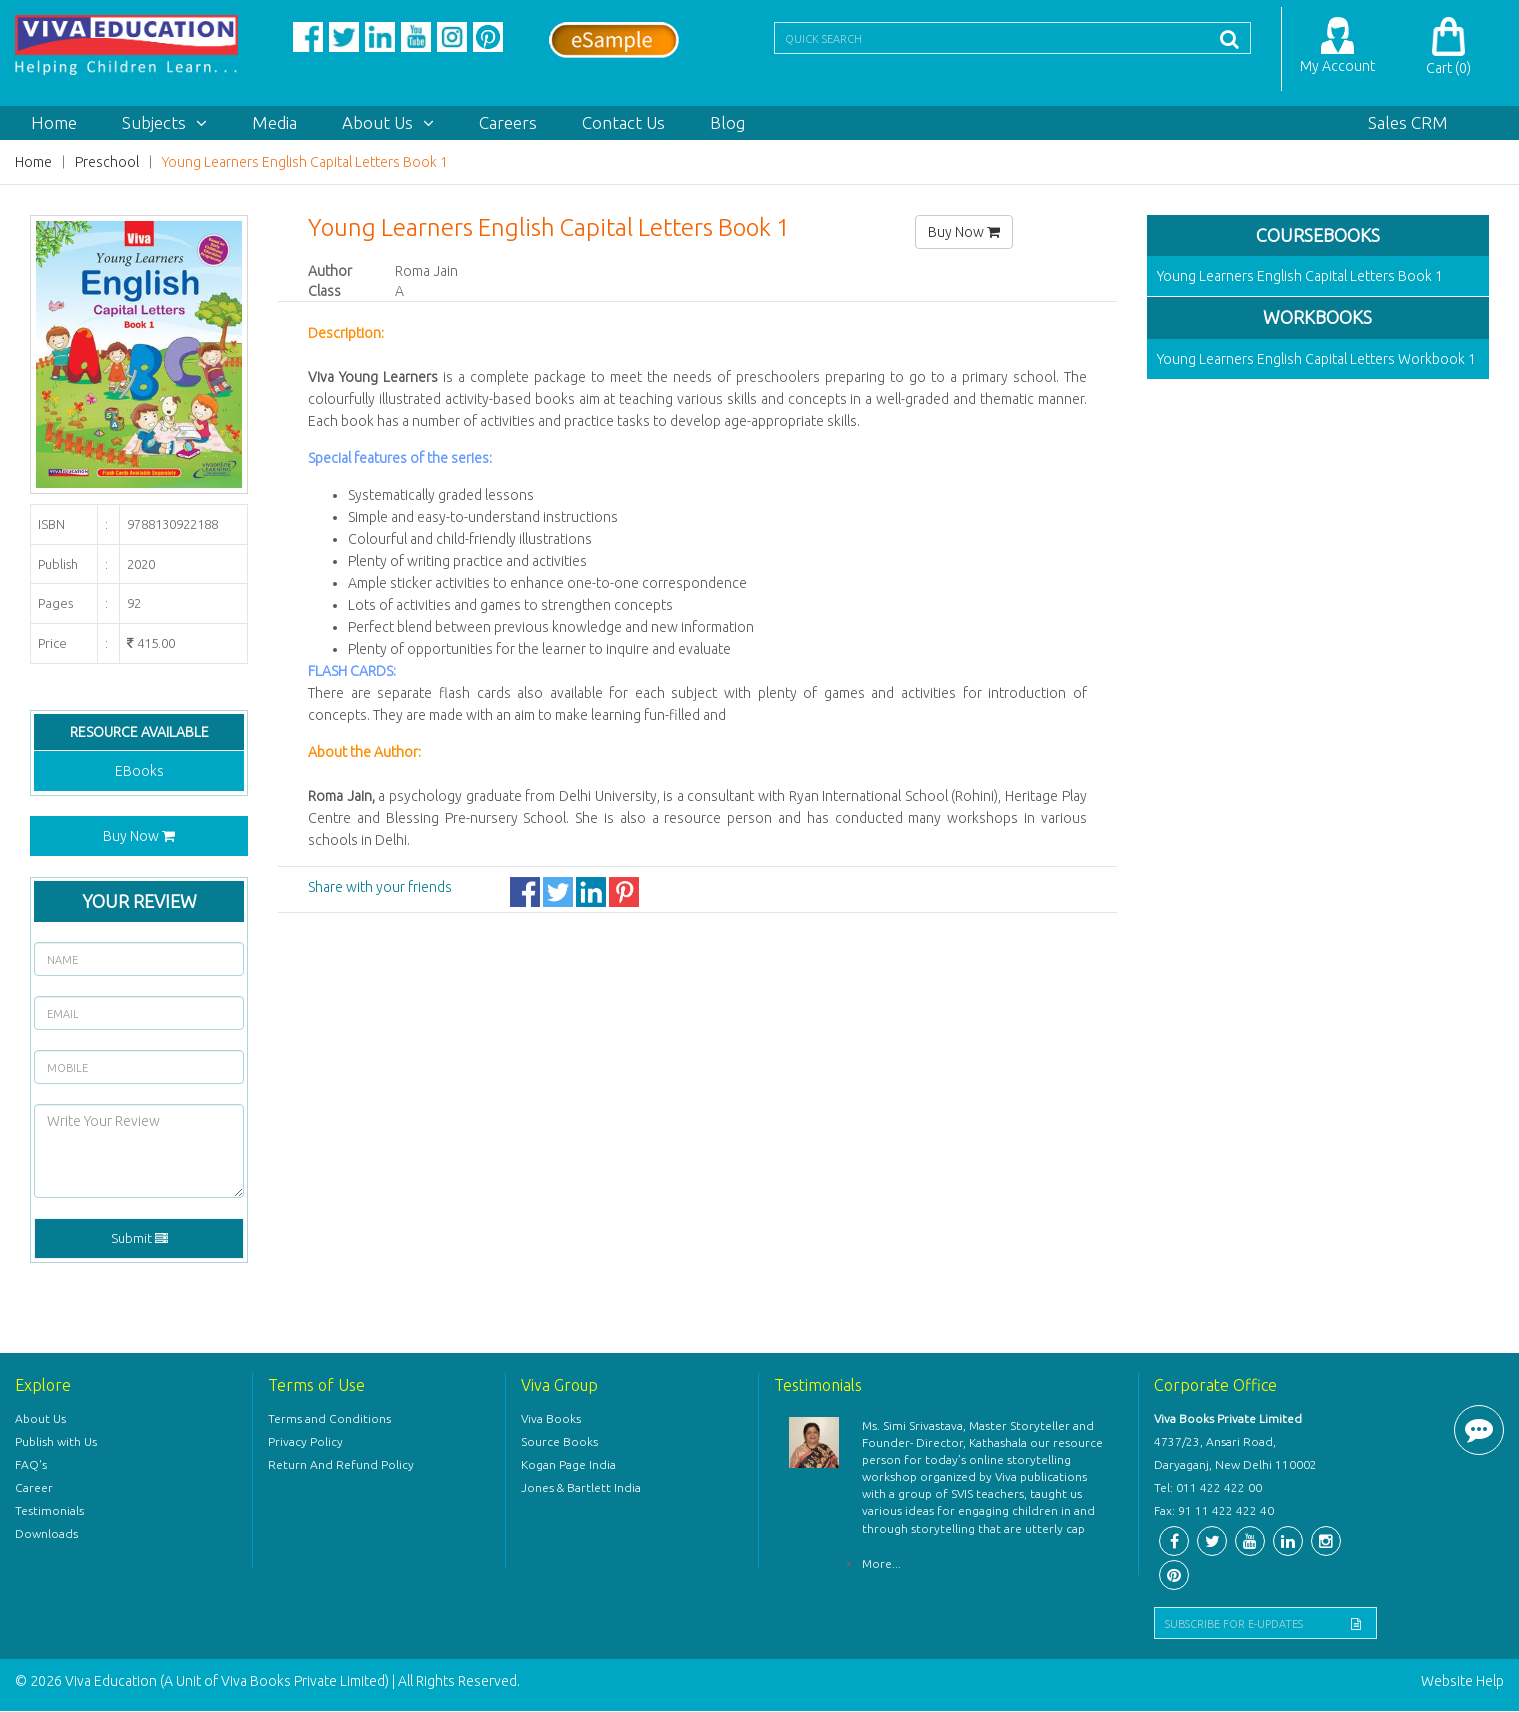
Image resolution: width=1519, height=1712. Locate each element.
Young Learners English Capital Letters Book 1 (305, 162)
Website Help (1462, 1682)
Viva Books (551, 1419)
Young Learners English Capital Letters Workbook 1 (1316, 360)
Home (54, 122)
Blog (727, 122)
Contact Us (623, 122)
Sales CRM (1408, 122)
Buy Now (139, 836)
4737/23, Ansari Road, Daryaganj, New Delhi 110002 (1235, 1454)
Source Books (559, 1442)
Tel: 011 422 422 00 (1208, 1488)
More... (881, 1564)
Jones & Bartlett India (581, 1488)
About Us (388, 122)
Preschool (107, 162)
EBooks (139, 771)
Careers (508, 122)
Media (274, 122)
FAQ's (31, 1465)
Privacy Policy (305, 1442)
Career (34, 1488)
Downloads (46, 1534)
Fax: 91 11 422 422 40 (1214, 1511)
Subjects (164, 122)
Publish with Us (56, 1442)
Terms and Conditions (329, 1419)
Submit (139, 1239)
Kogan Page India (568, 1465)
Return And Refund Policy (341, 1465)
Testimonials (49, 1511)
